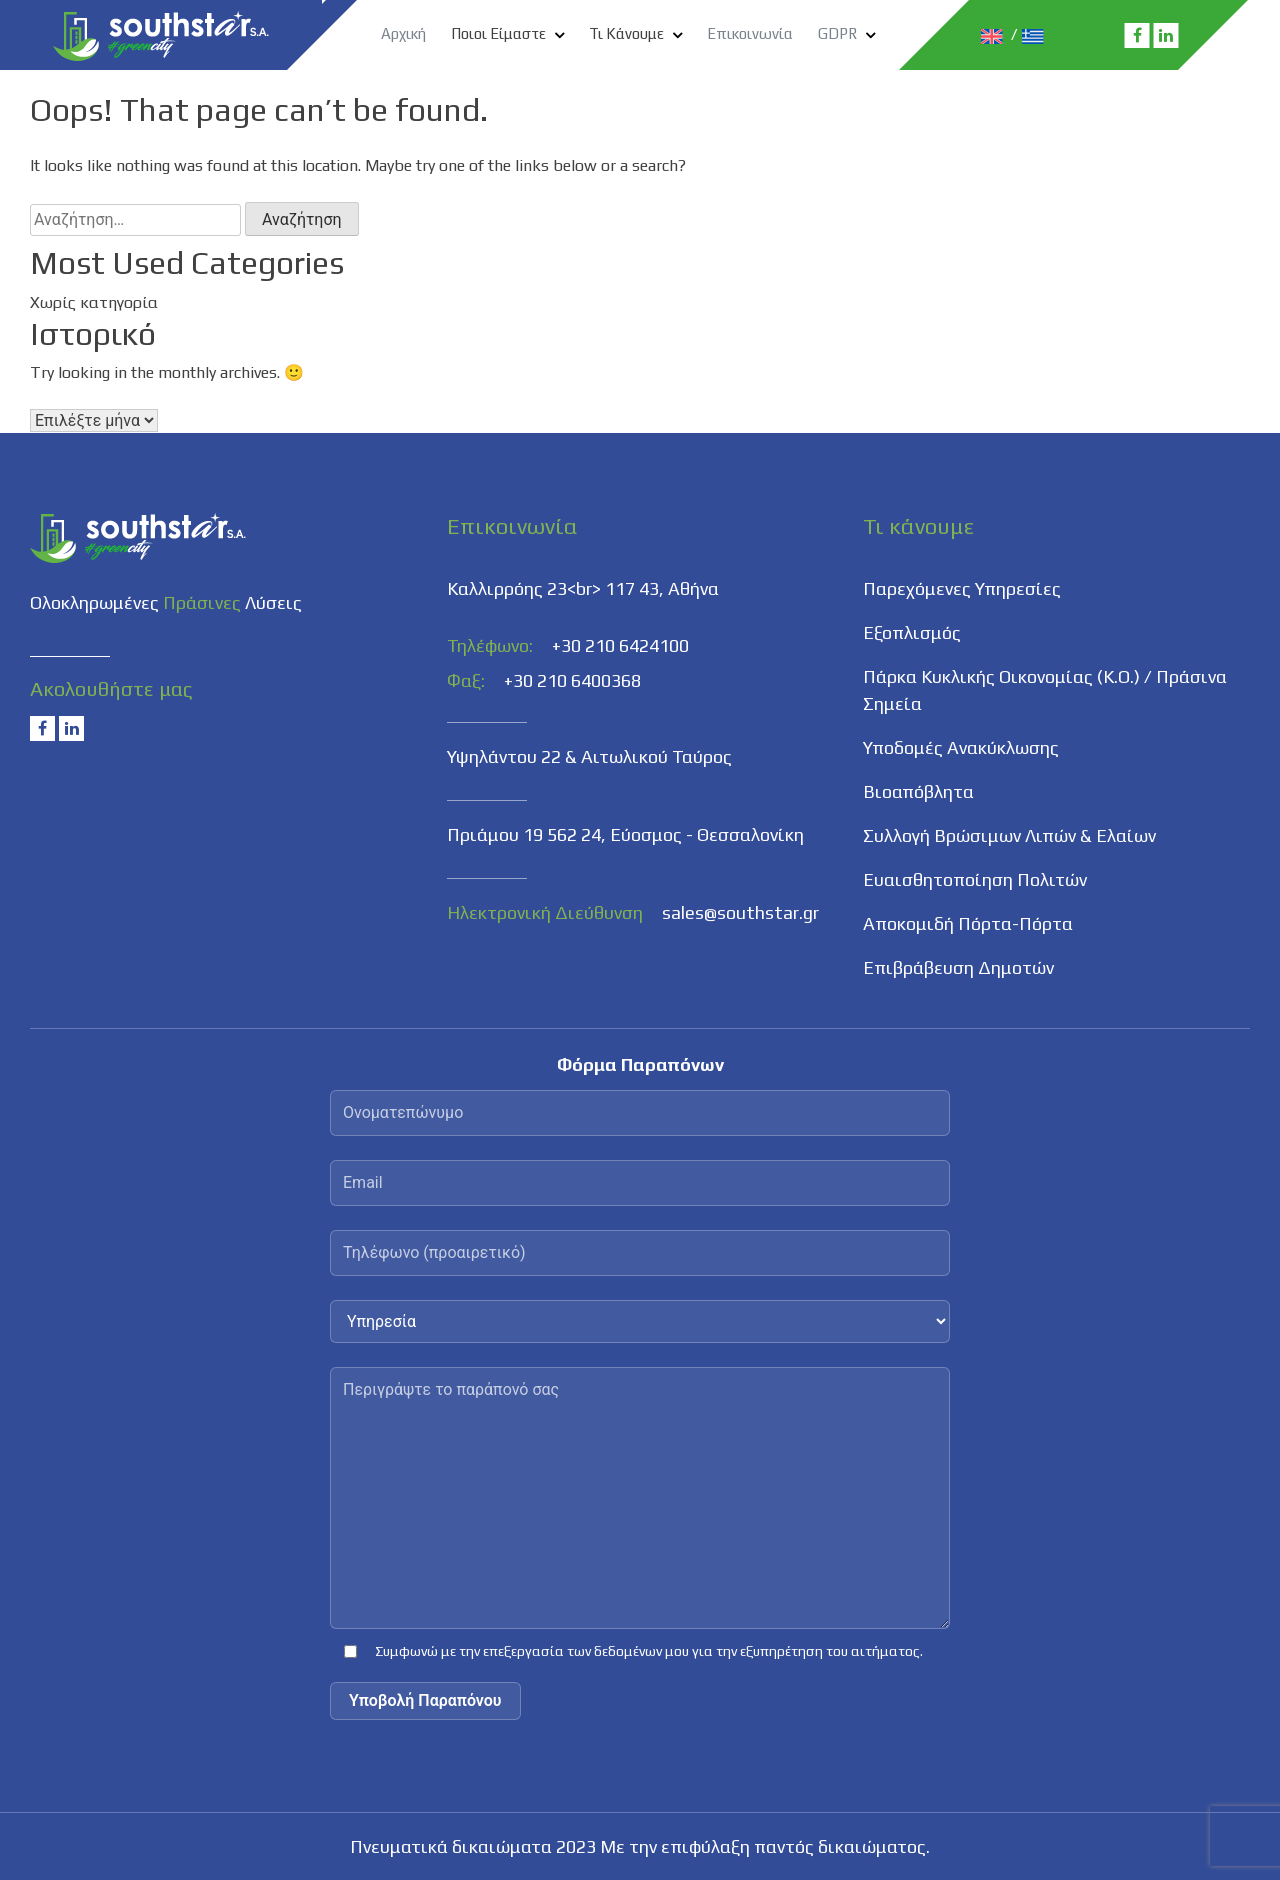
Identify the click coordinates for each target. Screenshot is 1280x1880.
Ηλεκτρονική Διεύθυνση (545, 912)
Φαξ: (466, 680)
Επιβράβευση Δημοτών (958, 967)
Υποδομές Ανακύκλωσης (961, 747)
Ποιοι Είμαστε (498, 33)
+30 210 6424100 (620, 645)
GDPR (837, 33)
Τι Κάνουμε (626, 33)
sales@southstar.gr (740, 912)
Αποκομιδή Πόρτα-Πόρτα (968, 923)
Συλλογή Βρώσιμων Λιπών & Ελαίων (1009, 835)
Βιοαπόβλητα (918, 791)
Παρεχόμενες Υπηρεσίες (962, 588)
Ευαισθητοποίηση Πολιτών (975, 879)
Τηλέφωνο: (490, 645)
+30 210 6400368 (572, 680)
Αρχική (403, 33)
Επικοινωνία (750, 33)
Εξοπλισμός (912, 632)
